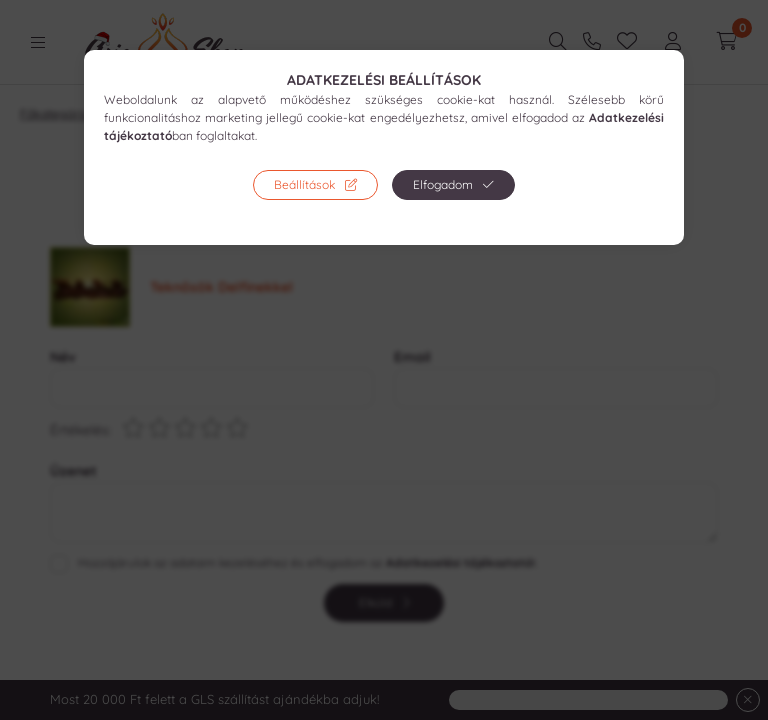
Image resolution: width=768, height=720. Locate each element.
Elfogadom (443, 184)
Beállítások (304, 184)
